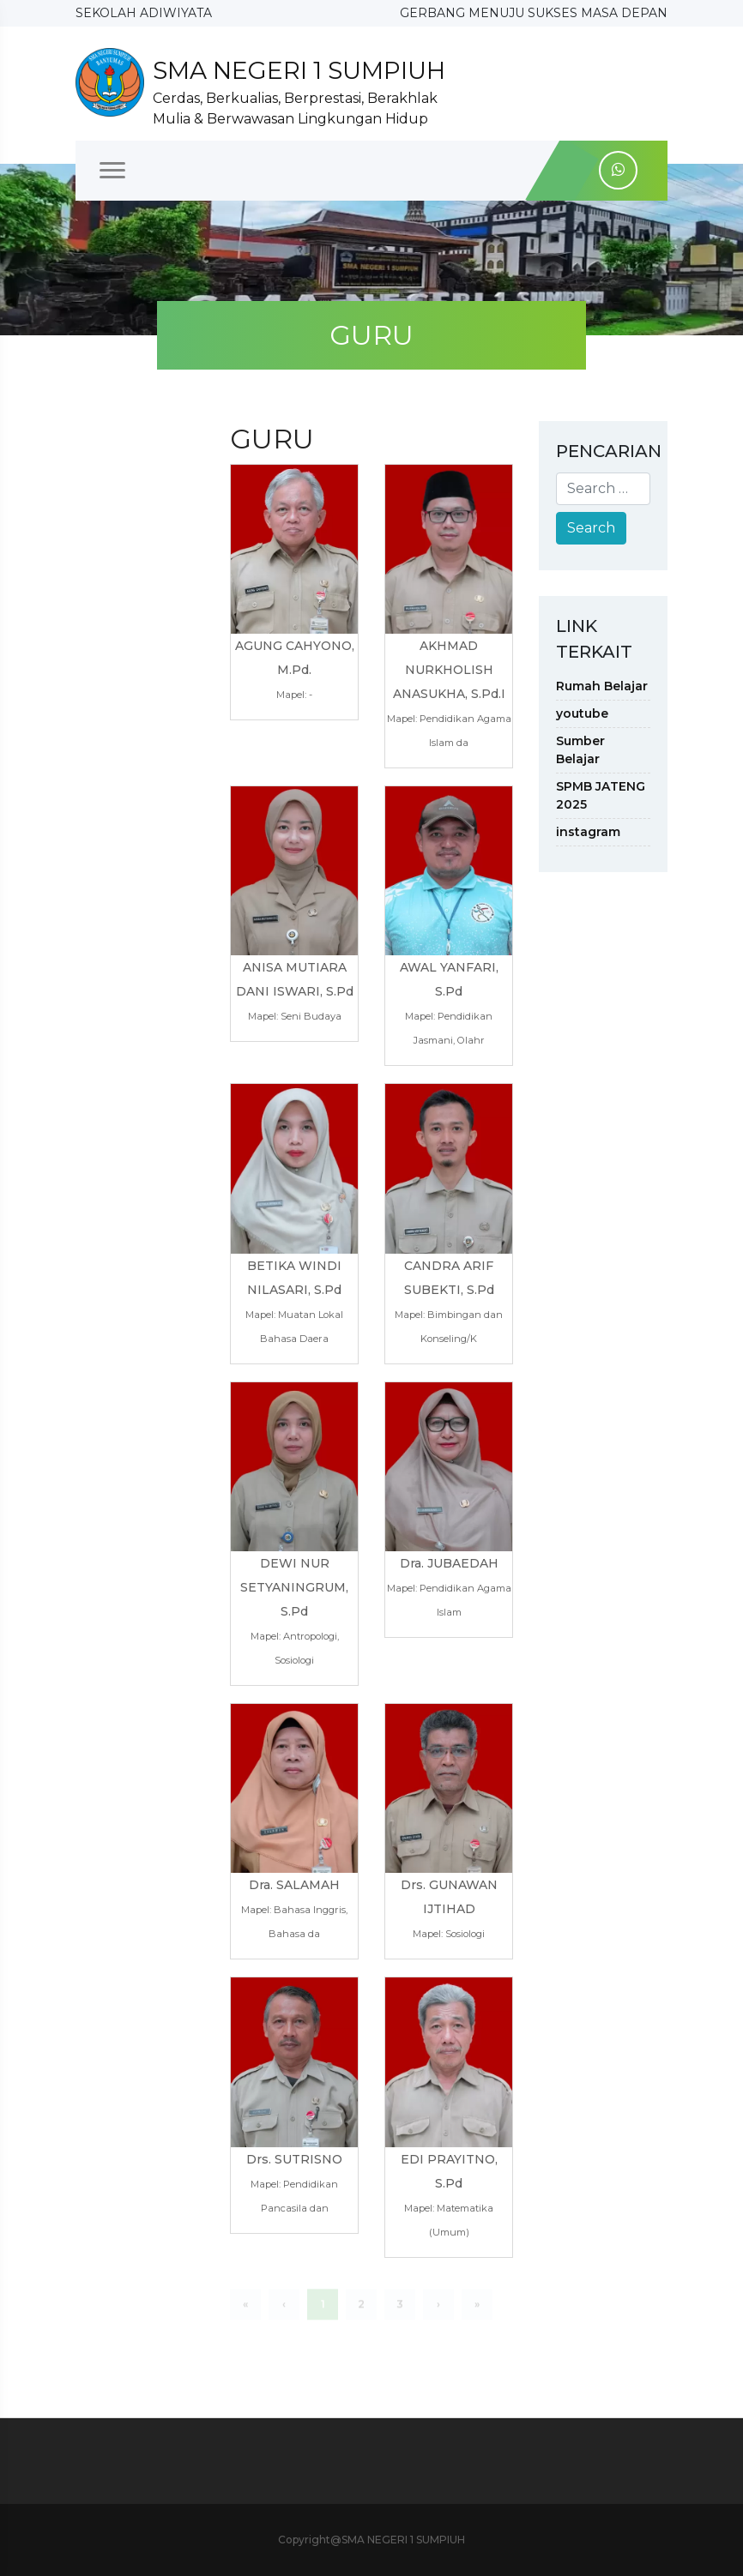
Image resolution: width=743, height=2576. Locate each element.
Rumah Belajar (602, 686)
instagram (588, 832)
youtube (582, 713)
